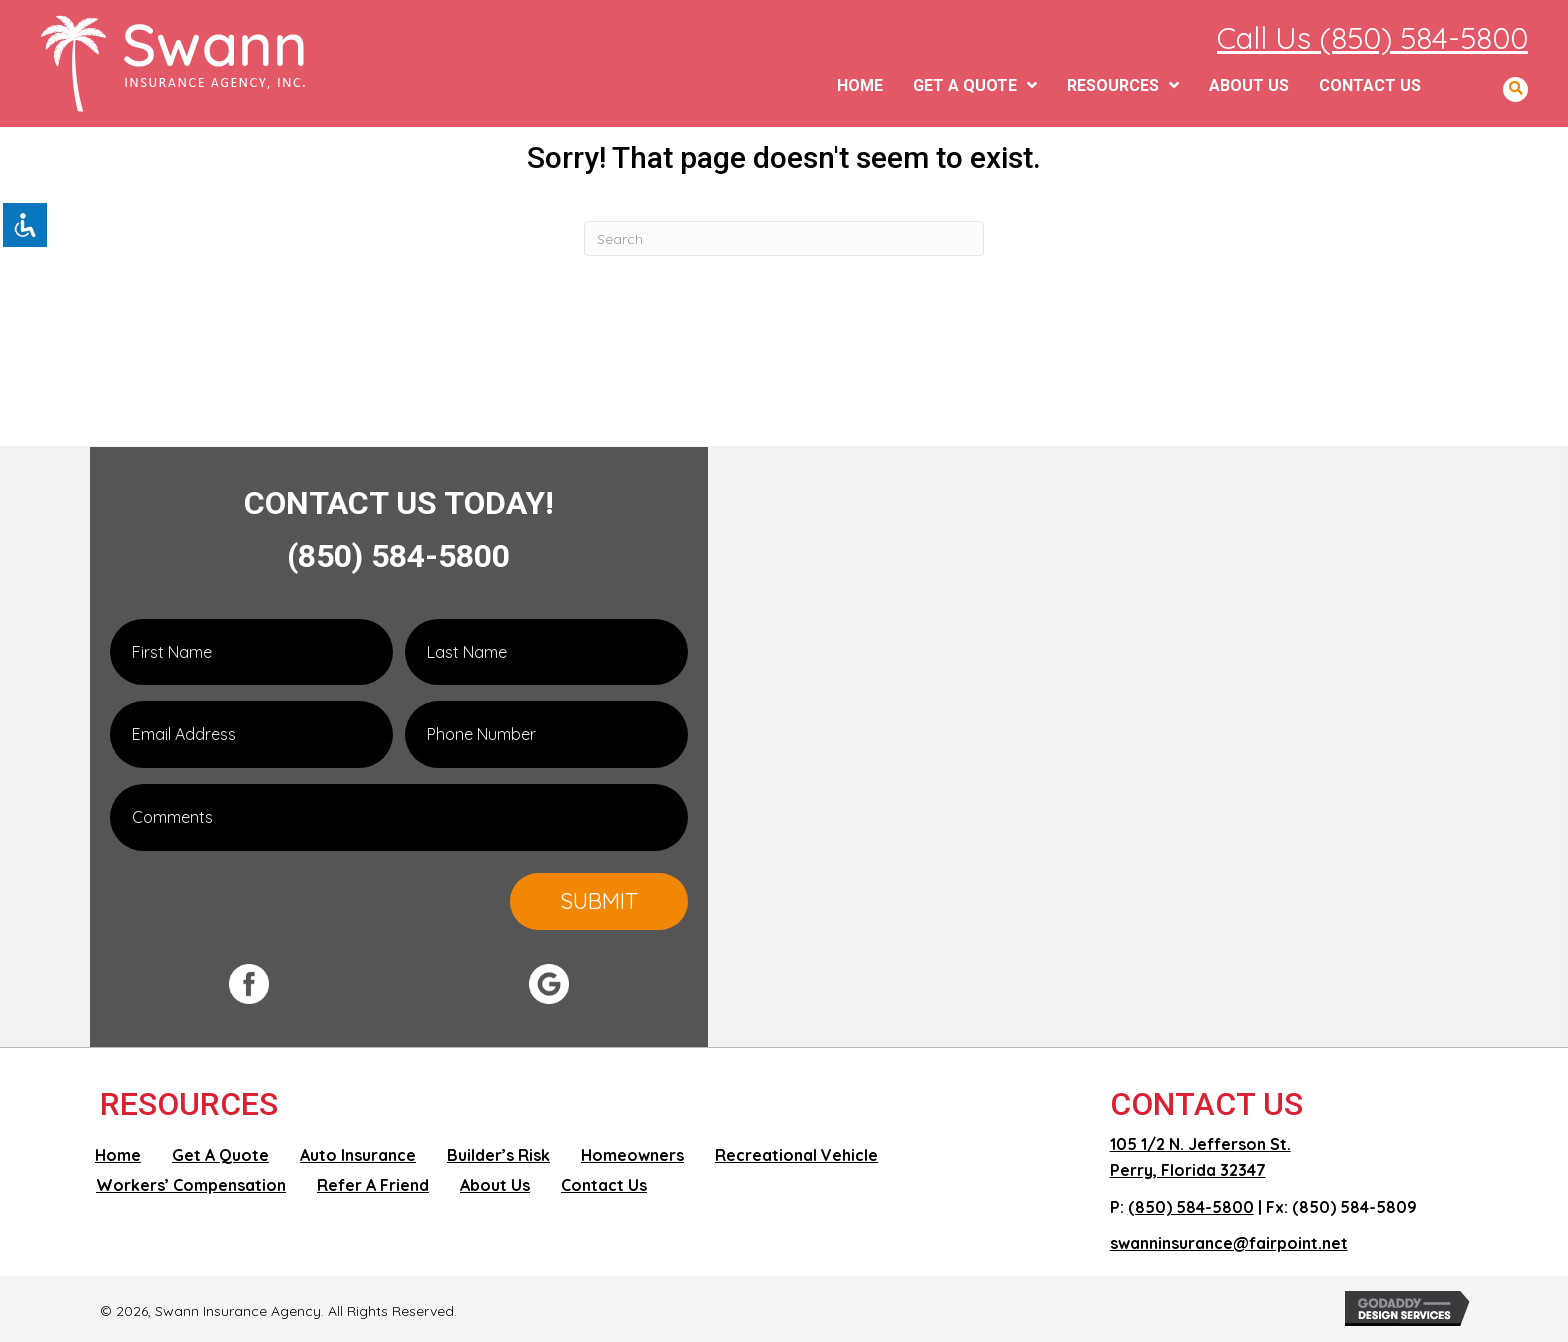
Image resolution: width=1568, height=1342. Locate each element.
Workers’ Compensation (191, 1185)
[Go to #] (374, 984)
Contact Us (604, 1185)
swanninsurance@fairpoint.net (1229, 1243)
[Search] (784, 238)
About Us (495, 1185)
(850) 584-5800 (398, 556)
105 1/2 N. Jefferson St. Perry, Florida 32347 (1200, 1157)
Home (118, 1155)
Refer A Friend (373, 1185)
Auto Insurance (358, 1155)
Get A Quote (220, 1155)
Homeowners (632, 1155)
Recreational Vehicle (796, 1155)
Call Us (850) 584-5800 (1372, 38)
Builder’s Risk (498, 1155)
